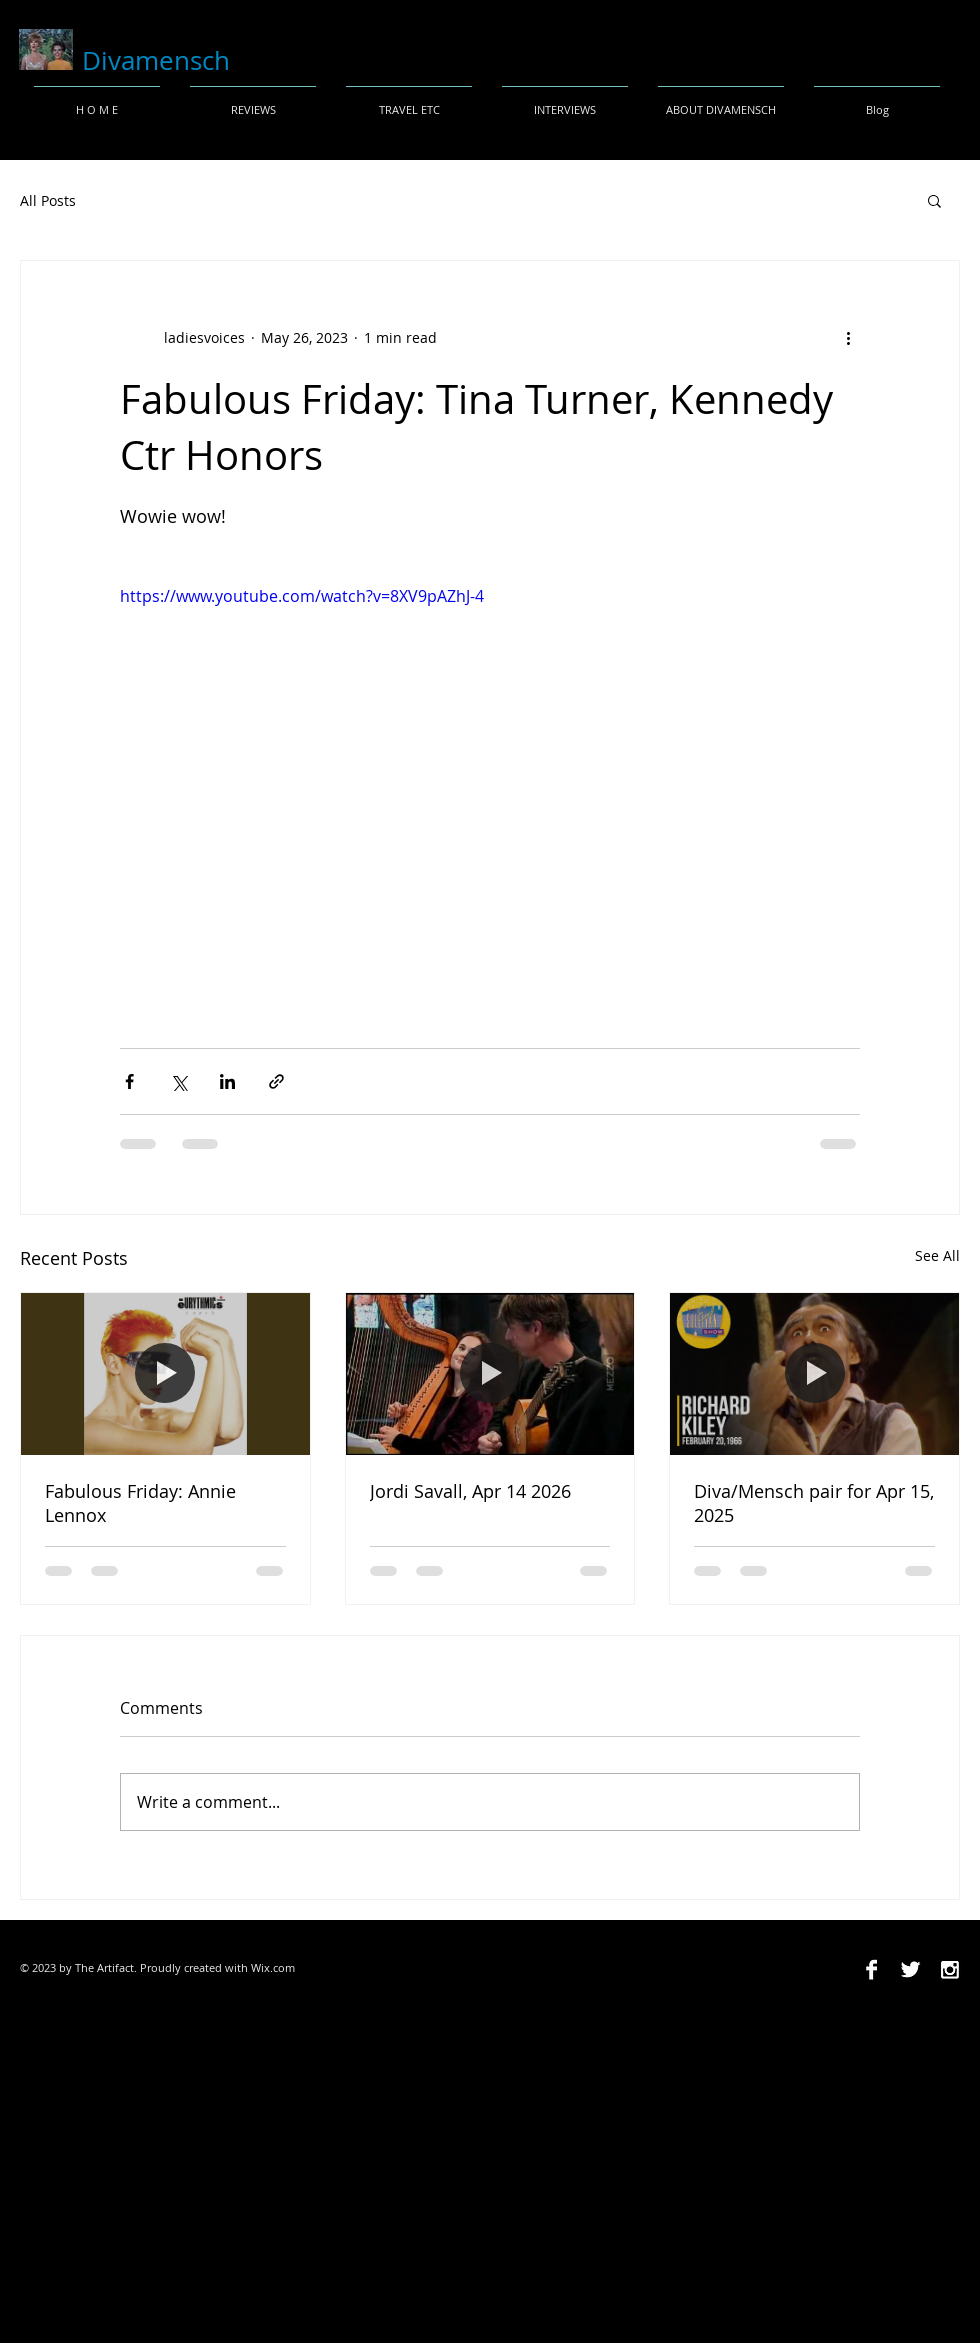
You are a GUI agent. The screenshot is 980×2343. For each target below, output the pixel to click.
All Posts (48, 200)
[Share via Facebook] (129, 1081)
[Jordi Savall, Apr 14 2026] (490, 1374)
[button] (934, 200)
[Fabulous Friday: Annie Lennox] (165, 1374)
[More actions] (848, 337)
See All (937, 1255)
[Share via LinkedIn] (227, 1081)
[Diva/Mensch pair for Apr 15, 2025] (814, 1374)
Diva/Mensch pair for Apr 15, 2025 (814, 1503)
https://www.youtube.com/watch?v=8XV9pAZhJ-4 (302, 596)
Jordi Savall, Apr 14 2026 (470, 1491)
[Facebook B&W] (871, 1969)
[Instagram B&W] (949, 1969)
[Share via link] (276, 1081)
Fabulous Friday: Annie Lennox (140, 1503)
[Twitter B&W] (910, 1969)
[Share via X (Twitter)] (178, 1081)
